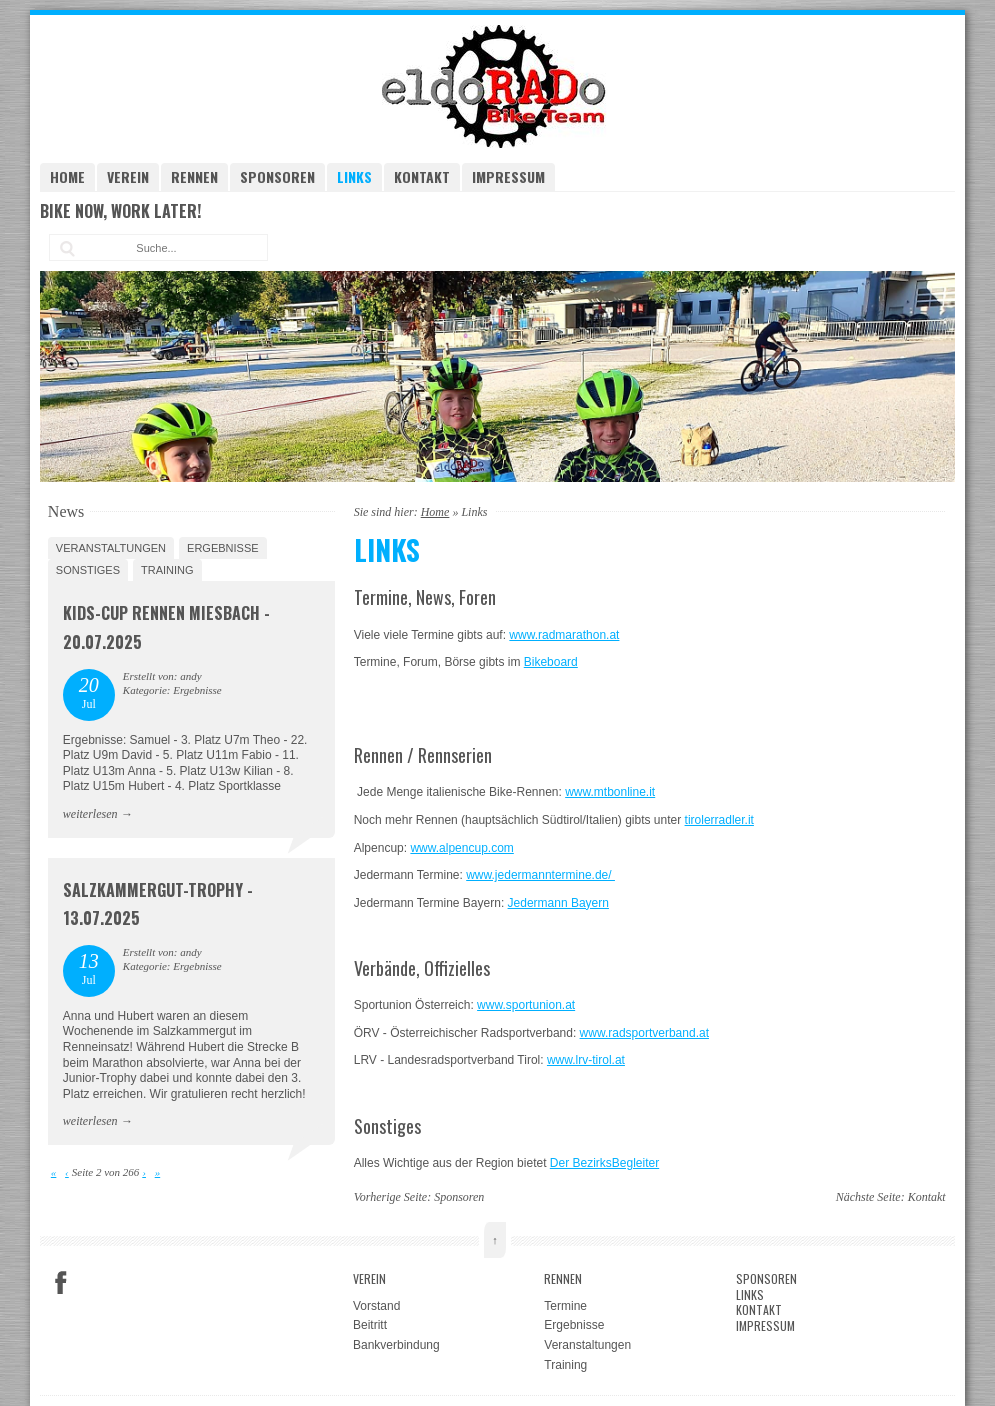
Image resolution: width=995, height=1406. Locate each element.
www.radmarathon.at (564, 635)
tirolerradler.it (719, 820)
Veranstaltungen (111, 548)
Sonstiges (88, 570)
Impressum (508, 176)
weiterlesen (90, 814)
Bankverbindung (396, 1345)
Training (167, 570)
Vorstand (376, 1306)
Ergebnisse (223, 548)
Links (354, 176)
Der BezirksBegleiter (604, 1163)
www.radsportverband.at (644, 1033)
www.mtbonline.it (610, 792)
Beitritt (370, 1325)
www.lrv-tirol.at (586, 1060)
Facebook (61, 1283)
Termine (565, 1306)
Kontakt (422, 176)
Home (67, 176)
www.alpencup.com (461, 848)
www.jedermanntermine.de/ (540, 875)
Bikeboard (551, 662)
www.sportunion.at (526, 1005)
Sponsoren (277, 176)
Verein (128, 176)
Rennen (194, 176)
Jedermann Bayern (558, 903)
